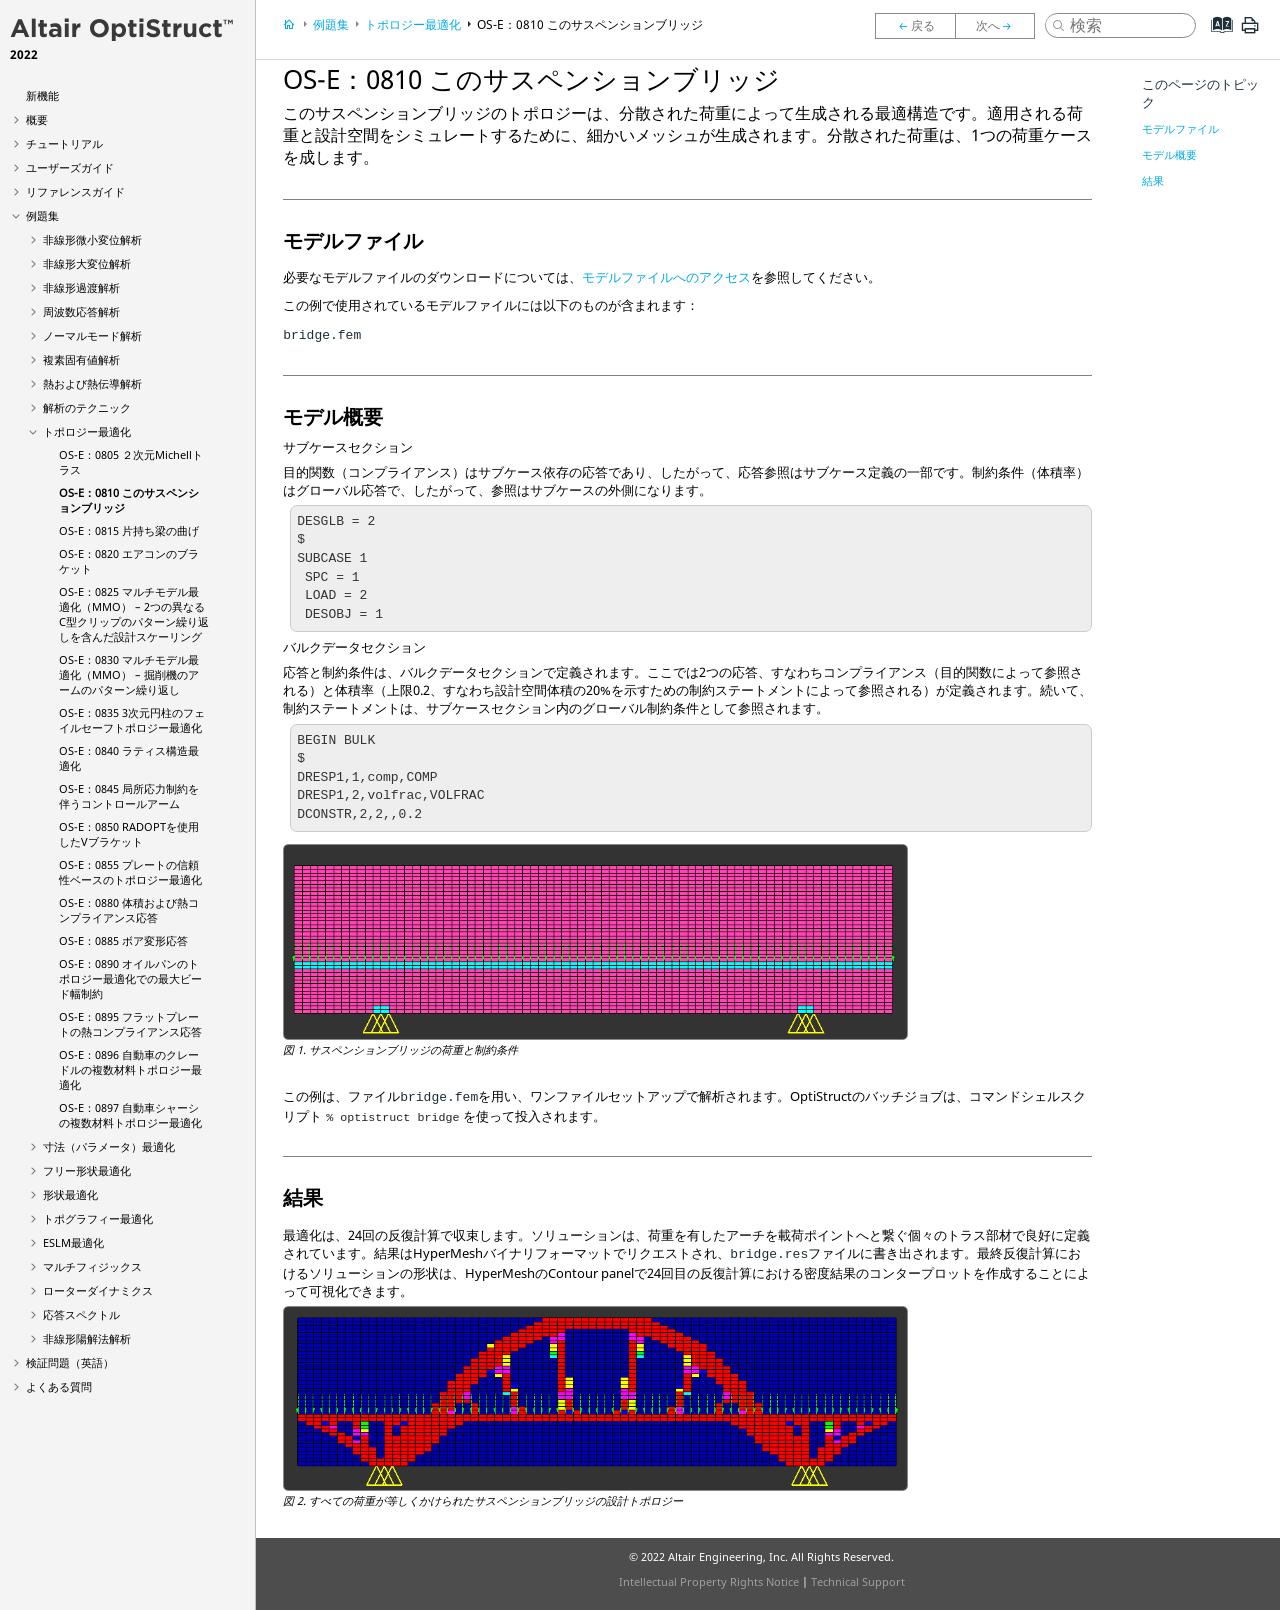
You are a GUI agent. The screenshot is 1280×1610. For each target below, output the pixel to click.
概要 (37, 119)
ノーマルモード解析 (92, 335)
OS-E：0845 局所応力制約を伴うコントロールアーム (129, 796)
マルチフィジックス (92, 1266)
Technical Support (858, 1581)
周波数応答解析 (81, 311)
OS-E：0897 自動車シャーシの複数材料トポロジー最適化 (130, 1115)
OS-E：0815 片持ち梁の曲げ (129, 530)
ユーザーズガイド (70, 167)
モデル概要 (1169, 154)
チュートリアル (64, 143)
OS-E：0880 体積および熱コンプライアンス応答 (129, 910)
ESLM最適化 (73, 1242)
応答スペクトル (81, 1314)
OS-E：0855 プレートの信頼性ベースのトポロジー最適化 (130, 872)
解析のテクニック (87, 407)
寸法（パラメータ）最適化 (109, 1146)
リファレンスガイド (75, 191)
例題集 (42, 215)
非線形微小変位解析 (92, 239)
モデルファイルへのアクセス (666, 277)
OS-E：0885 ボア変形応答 (123, 940)
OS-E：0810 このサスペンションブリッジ (590, 24)
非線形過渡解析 (81, 287)
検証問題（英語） (70, 1362)
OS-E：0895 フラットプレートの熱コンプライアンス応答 (130, 1024)
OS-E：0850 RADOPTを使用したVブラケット (129, 834)
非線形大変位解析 (87, 263)
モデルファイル (1180, 128)
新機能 (42, 95)
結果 (1153, 180)
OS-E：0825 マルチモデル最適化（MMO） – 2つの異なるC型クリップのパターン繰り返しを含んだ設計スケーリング (134, 614)
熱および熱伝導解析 (92, 383)
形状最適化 (70, 1194)
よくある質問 (59, 1386)
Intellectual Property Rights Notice (709, 1581)
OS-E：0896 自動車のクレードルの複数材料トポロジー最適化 (130, 1069)
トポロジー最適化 (87, 431)
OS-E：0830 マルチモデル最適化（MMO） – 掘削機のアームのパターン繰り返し (129, 674)
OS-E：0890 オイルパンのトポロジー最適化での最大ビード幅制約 (130, 978)
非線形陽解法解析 (87, 1338)
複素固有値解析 (81, 359)
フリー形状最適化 (87, 1170)
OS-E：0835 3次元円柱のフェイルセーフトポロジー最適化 (132, 720)
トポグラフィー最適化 (98, 1218)
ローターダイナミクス (98, 1290)
